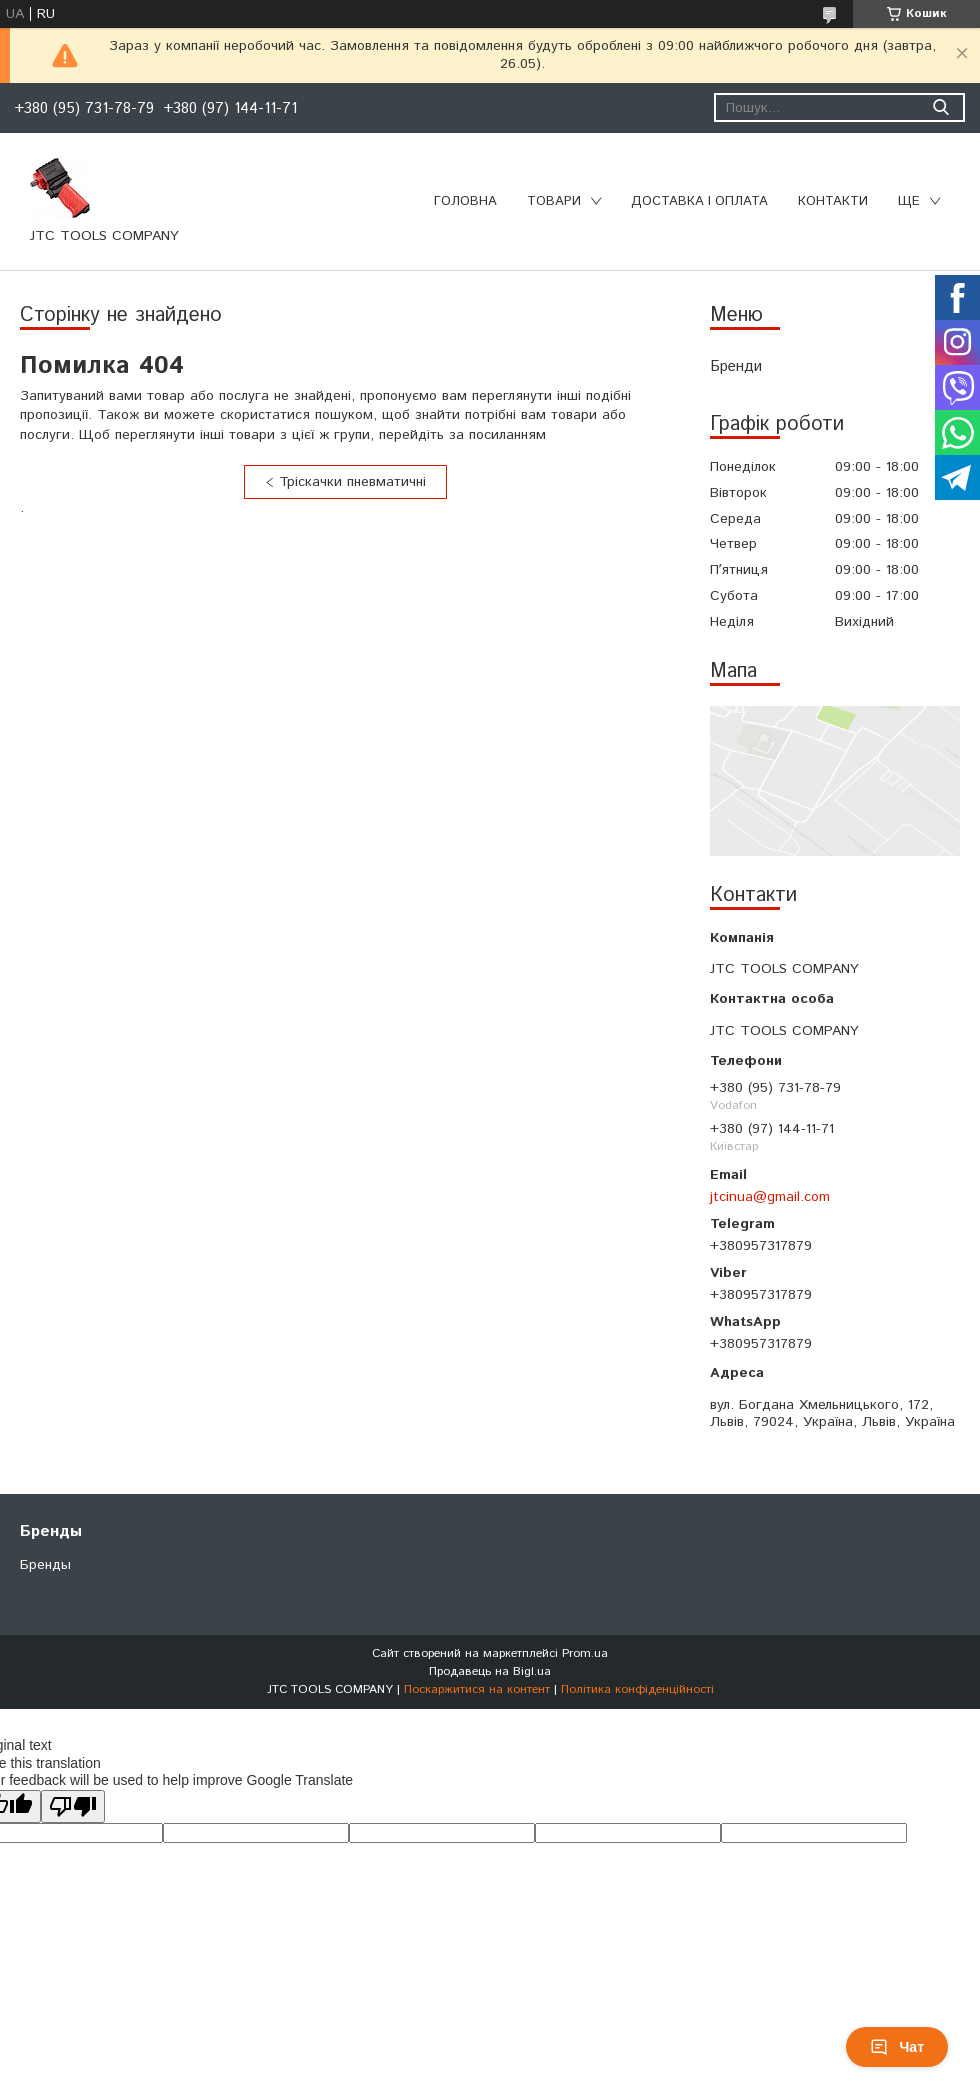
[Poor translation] (73, 1806)
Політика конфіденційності (637, 1689)
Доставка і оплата (699, 201)
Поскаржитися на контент (477, 1689)
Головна (465, 201)
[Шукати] (940, 107)
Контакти (833, 201)
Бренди (736, 366)
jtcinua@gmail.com (770, 1197)
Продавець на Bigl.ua (490, 1671)
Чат (897, 2047)
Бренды (45, 1565)
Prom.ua (585, 1653)
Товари (554, 201)
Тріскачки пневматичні (352, 482)
